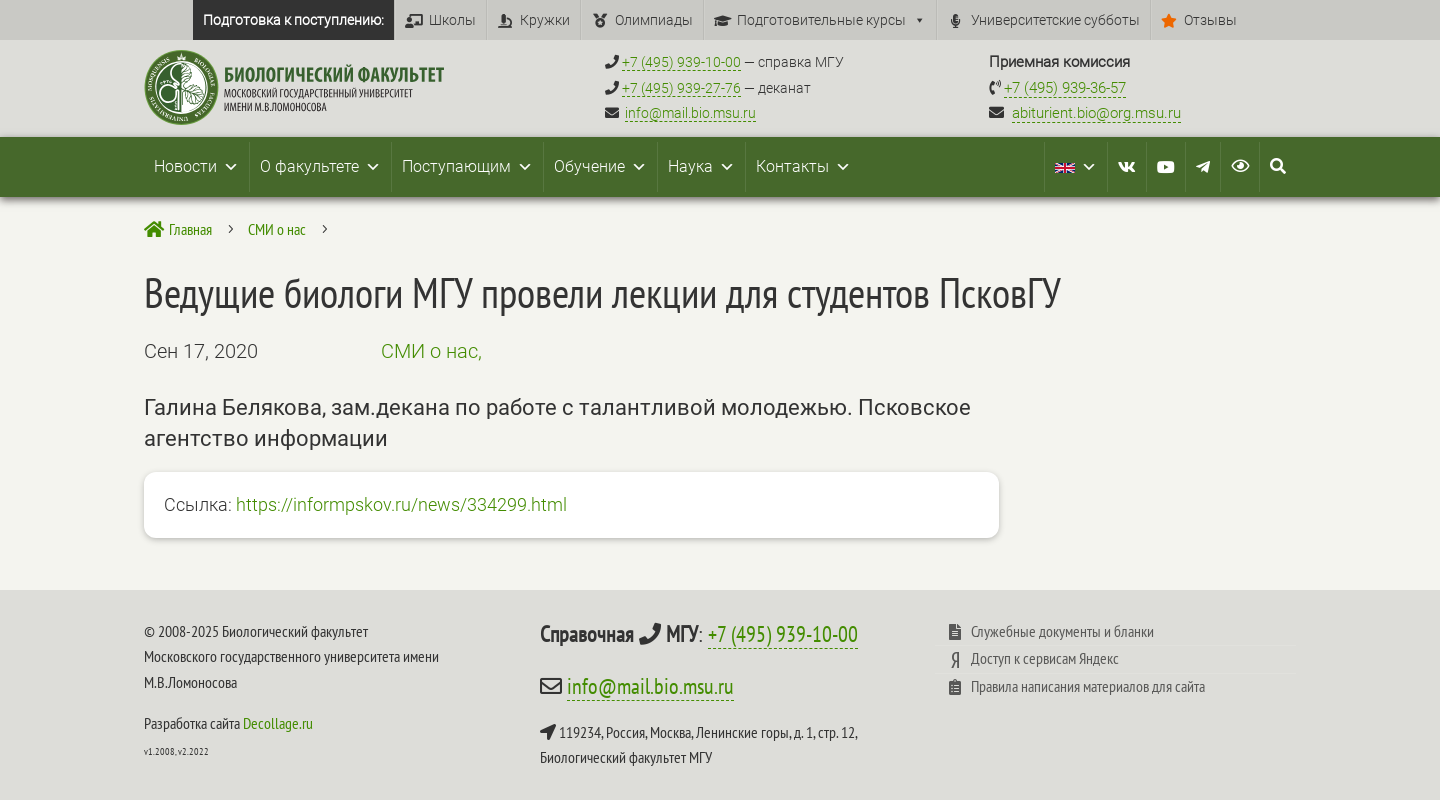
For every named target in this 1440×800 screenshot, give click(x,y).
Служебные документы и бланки (1062, 631)
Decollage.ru (278, 723)
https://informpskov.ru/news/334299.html (401, 504)
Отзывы (1210, 20)
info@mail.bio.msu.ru (690, 113)
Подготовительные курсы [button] (831, 20)
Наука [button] (701, 167)
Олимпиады (654, 20)
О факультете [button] (320, 167)
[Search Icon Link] (1278, 167)
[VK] (1127, 167)
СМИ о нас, (431, 351)
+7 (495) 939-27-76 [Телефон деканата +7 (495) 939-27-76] (681, 88)
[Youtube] (1166, 167)
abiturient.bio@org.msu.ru (1096, 113)
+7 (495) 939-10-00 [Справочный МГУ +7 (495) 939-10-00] (681, 62)
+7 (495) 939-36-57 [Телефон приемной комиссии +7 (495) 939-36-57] (1065, 88)
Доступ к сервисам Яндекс (1045, 658)
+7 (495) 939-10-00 (783, 634)
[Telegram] (1203, 167)
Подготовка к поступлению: (293, 20)
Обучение (600, 167)
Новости (196, 167)
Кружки (545, 20)
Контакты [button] (803, 167)
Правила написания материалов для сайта (1088, 686)
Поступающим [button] (467, 167)
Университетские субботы (1055, 20)
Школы (452, 20)
